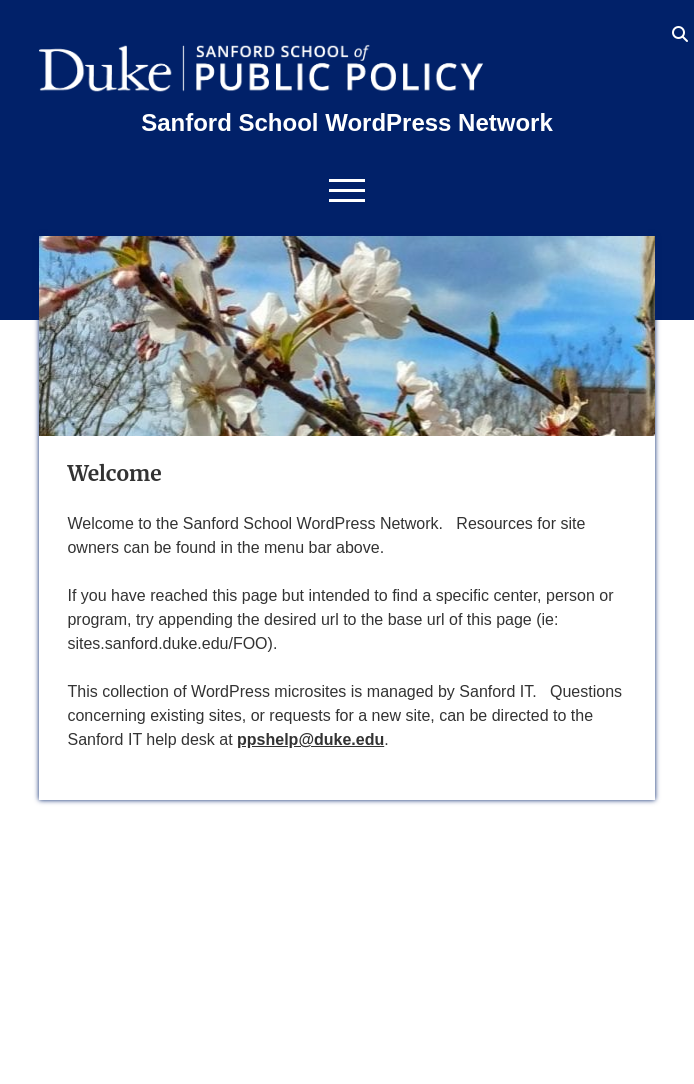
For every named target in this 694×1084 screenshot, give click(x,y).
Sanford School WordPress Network (347, 122)
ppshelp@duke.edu (310, 739)
